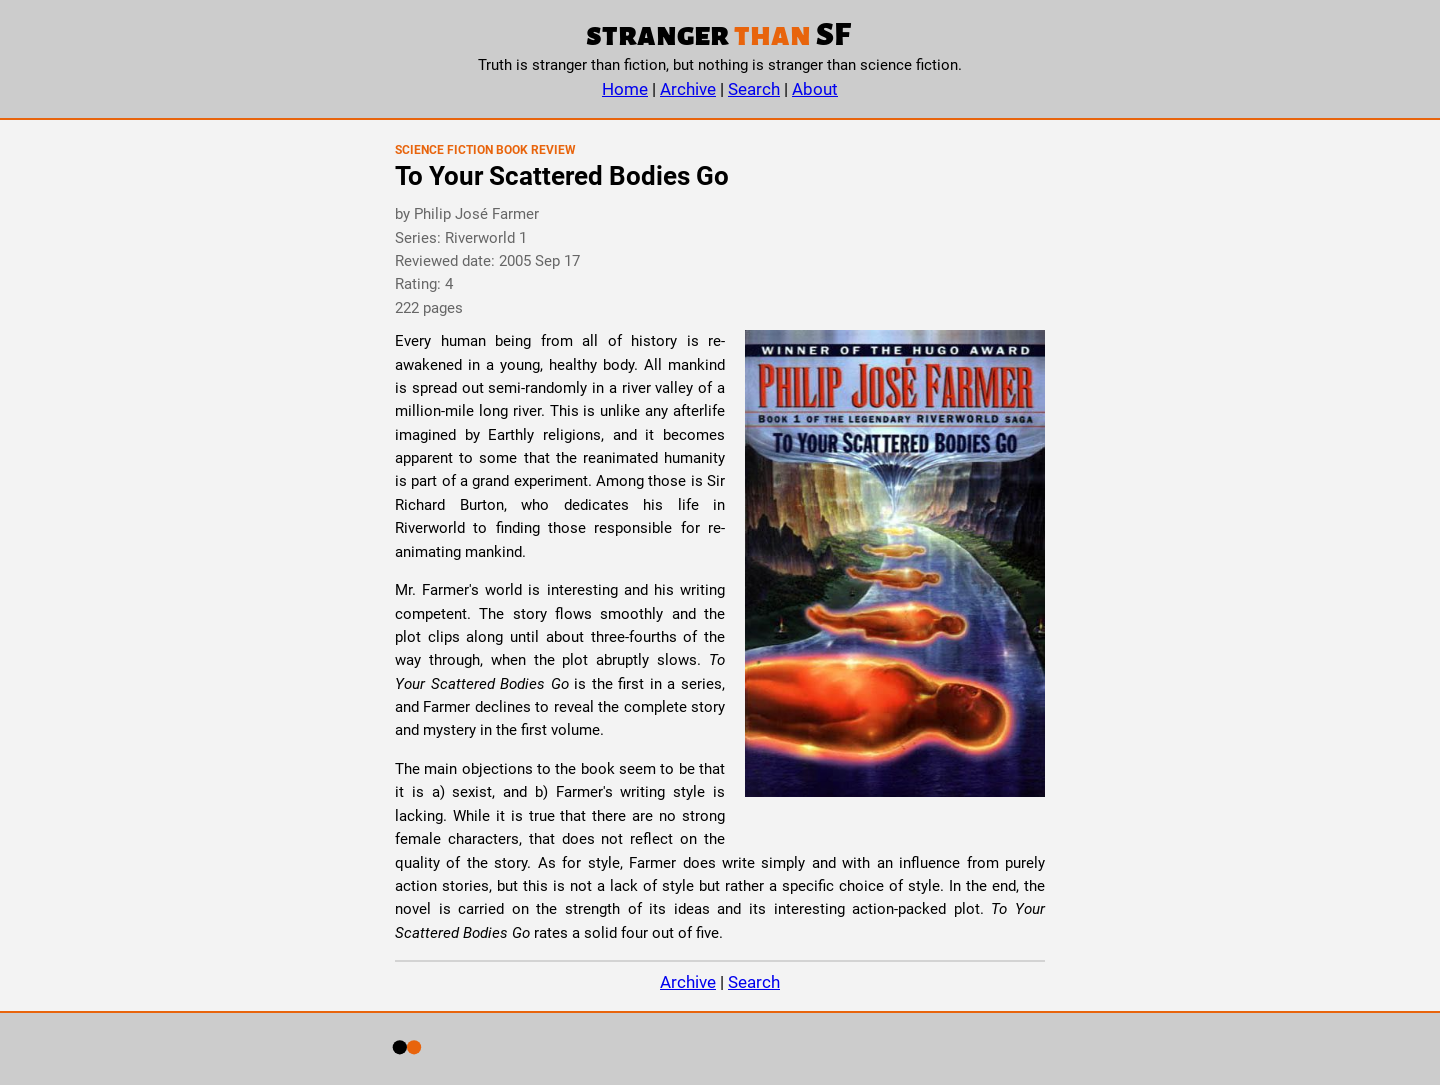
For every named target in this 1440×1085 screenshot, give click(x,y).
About (815, 89)
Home (625, 89)
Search (754, 89)
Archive (688, 89)
